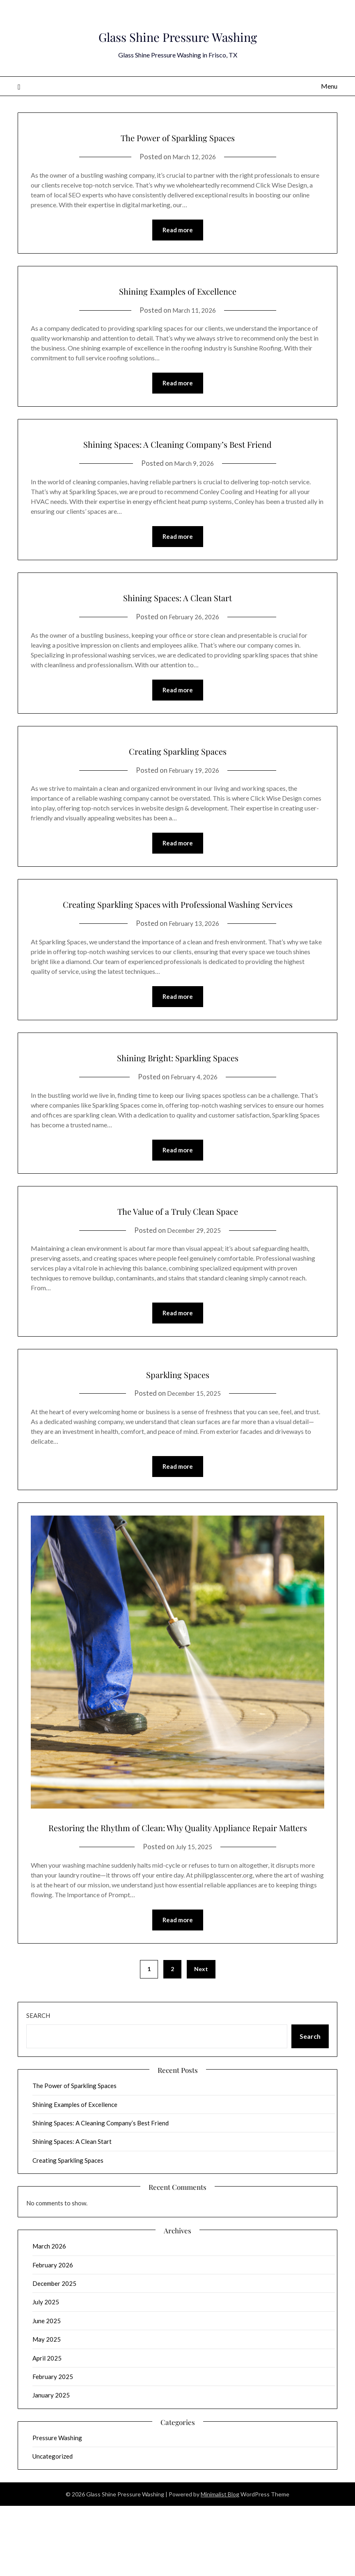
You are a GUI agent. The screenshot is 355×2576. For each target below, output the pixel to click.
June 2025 (46, 2390)
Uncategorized (52, 2526)
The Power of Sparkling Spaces (177, 135)
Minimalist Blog (220, 2564)
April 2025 (47, 2428)
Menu (329, 86)
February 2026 (52, 2334)
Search (38, 2085)
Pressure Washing (57, 2507)
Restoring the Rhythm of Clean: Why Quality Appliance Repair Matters (177, 1884)
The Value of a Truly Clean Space (177, 1255)
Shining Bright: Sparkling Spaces (177, 1101)
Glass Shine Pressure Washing (177, 32)
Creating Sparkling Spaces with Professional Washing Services (177, 936)
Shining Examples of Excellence (177, 290)
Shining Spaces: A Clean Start (178, 618)
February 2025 (52, 2446)
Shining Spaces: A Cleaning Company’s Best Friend (178, 453)
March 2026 (49, 2316)
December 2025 (54, 2353)
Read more (178, 230)
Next (201, 2038)
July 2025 (45, 2372)
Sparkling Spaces (178, 1420)
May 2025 (46, 2409)
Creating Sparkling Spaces (177, 773)
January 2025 (51, 2465)
